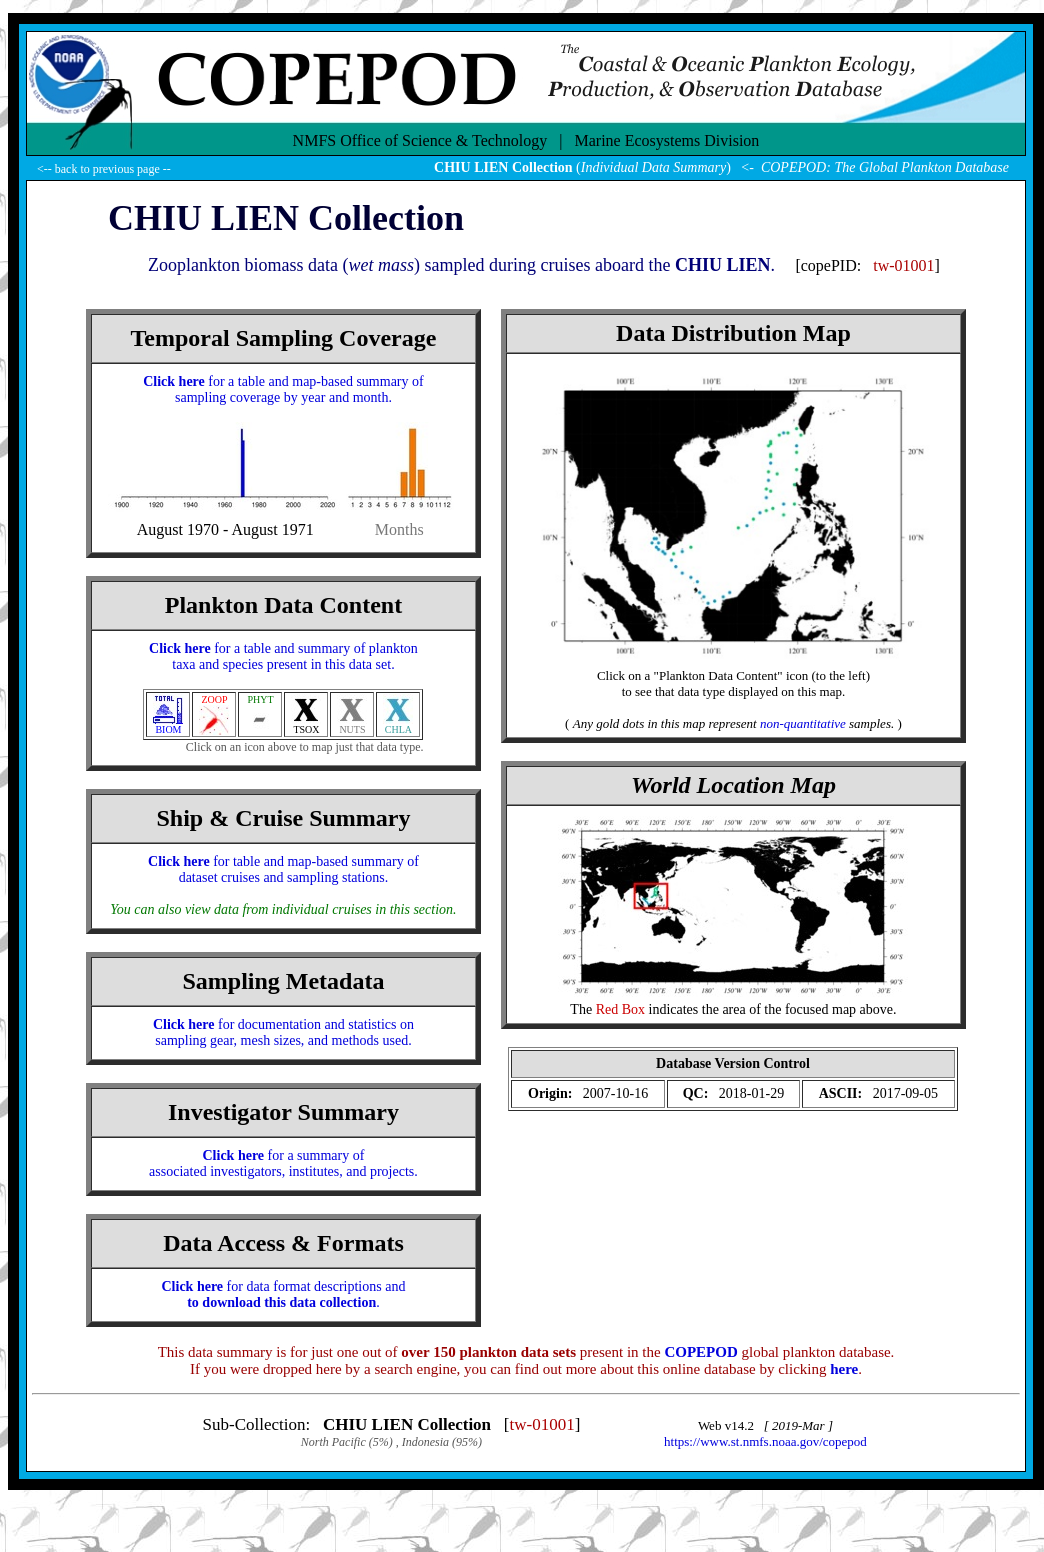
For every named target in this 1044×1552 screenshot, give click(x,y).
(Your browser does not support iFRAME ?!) (733, 1081)
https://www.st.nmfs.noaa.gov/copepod (765, 1441)
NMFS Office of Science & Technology (420, 140)
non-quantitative (803, 723)
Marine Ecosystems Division (667, 140)
